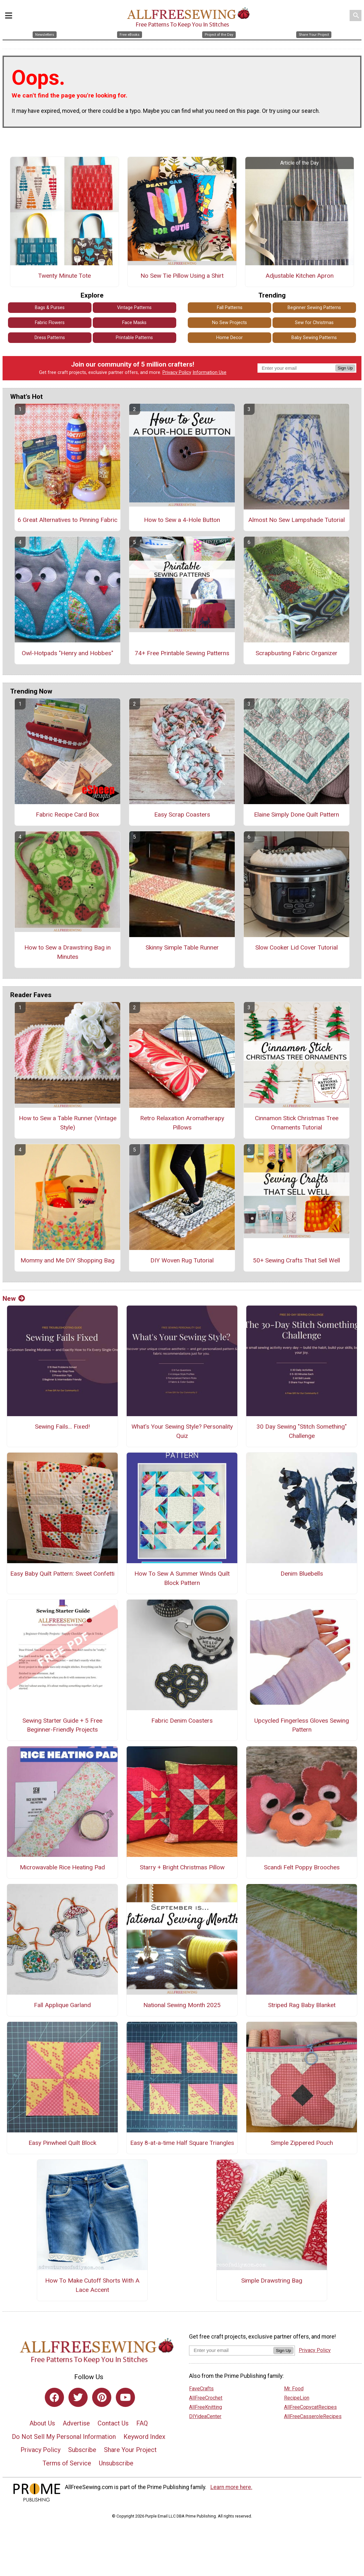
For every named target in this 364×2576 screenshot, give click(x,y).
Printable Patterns (134, 337)
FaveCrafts (201, 2389)
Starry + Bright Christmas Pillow (182, 1867)
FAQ (142, 2423)
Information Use (209, 372)
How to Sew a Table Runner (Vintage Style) (67, 1122)
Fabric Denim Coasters (182, 1720)
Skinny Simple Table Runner (182, 947)
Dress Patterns (50, 337)
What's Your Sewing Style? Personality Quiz (182, 1431)
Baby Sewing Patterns (314, 337)
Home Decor (229, 337)
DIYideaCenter (205, 2416)
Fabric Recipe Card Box (67, 814)
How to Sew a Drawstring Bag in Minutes (67, 952)
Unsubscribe (116, 2463)
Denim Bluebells (302, 1573)
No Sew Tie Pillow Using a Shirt (182, 275)
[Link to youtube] (125, 2397)
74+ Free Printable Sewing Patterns (182, 653)
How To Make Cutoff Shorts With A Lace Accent (92, 2285)
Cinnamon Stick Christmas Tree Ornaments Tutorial (296, 1122)
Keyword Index (144, 2436)
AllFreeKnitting (205, 2407)
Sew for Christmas (314, 322)
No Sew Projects (229, 322)
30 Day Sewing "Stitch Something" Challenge (302, 1431)
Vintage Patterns (134, 307)
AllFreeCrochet (205, 2398)
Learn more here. (231, 2487)
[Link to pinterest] (101, 2397)
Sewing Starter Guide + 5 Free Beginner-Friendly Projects (62, 1725)
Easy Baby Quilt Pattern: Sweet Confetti (62, 1573)
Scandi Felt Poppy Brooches (302, 1867)
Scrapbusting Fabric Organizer (296, 653)
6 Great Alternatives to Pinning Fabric (67, 520)
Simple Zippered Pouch (302, 2142)
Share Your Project (130, 2450)
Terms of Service (67, 2463)
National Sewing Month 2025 (182, 2005)
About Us (42, 2423)
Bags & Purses (50, 307)
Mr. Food (294, 2389)
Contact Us (113, 2423)
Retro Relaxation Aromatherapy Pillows (182, 1122)
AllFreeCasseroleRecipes (313, 2416)
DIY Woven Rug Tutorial (182, 1260)
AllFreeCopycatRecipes (310, 2407)
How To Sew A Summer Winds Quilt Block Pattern (182, 1578)
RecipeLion (296, 2398)
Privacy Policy (176, 372)
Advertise (76, 2423)
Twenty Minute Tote (64, 275)
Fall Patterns (229, 307)
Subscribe (82, 2450)
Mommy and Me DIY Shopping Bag (67, 1260)
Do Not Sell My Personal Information (64, 2436)
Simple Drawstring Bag (271, 2280)
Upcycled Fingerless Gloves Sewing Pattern (301, 1725)
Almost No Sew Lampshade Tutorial (296, 520)
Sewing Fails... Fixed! (62, 1426)
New (14, 1298)
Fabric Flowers (50, 322)
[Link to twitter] (78, 2397)
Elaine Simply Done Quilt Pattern (296, 814)
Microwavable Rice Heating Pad (62, 1867)
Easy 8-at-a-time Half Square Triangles (182, 2142)
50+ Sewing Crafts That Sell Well (296, 1260)
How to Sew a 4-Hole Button (182, 520)
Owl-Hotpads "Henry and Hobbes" (67, 653)
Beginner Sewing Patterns (314, 307)
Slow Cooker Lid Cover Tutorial (296, 947)
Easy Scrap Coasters (182, 814)
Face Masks (134, 322)
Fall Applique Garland (62, 2005)
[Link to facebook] (54, 2397)
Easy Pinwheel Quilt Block (62, 2142)
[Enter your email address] (231, 2350)
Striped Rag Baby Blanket (302, 2005)
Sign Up (345, 368)
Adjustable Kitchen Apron (299, 275)
